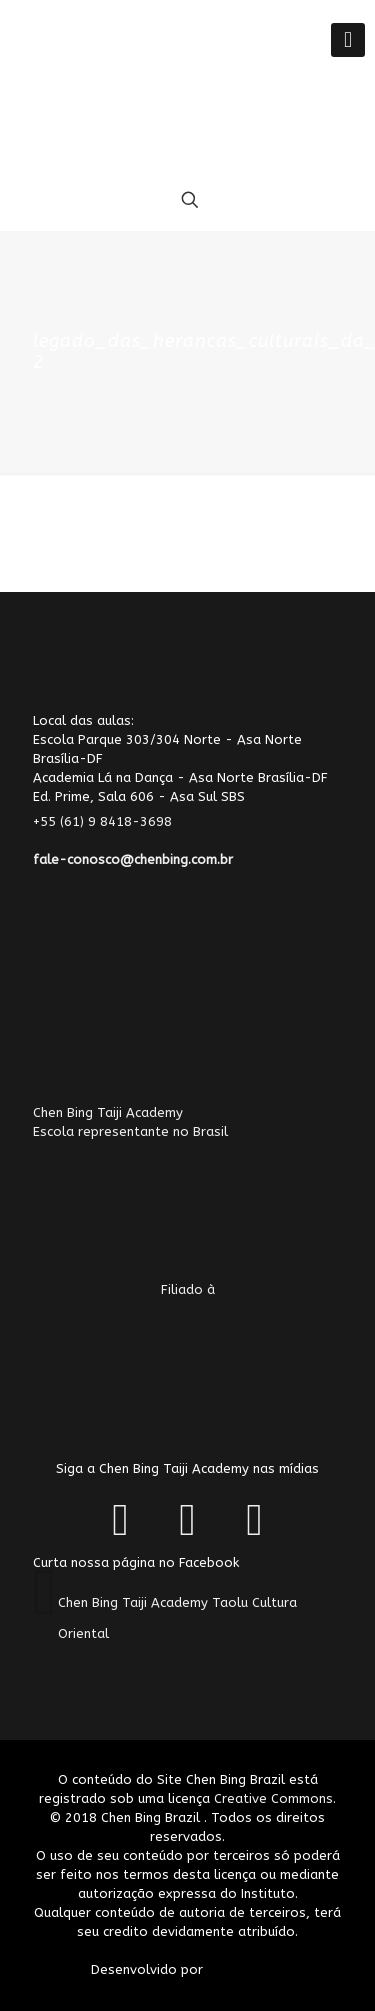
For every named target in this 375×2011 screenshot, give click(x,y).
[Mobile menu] (348, 40)
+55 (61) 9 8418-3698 (114, 821)
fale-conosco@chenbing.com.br (133, 859)
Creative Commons (273, 1798)
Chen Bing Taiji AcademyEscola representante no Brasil (153, 1183)
